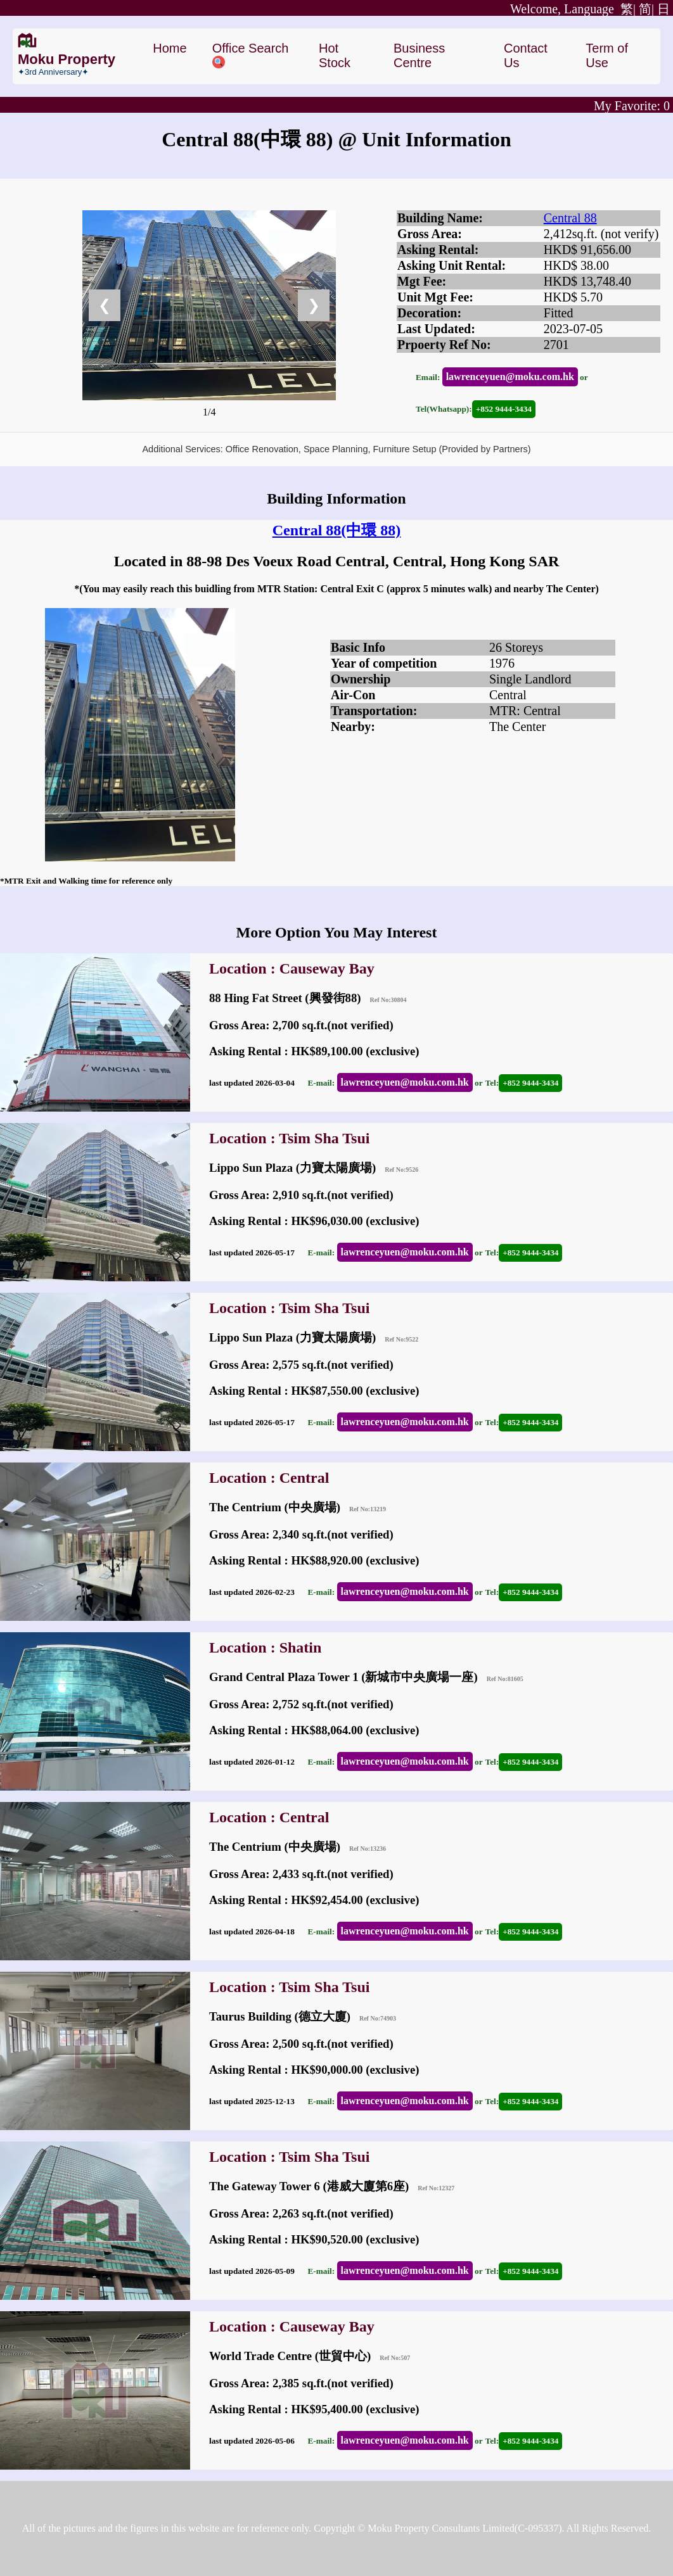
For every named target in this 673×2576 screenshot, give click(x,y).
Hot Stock (334, 55)
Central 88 (570, 218)
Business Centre (419, 55)
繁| (573, 9)
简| (646, 9)
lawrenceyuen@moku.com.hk (510, 376)
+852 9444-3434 (504, 409)
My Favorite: (632, 106)
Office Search (250, 54)
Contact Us (526, 55)
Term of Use (607, 55)
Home (169, 48)
